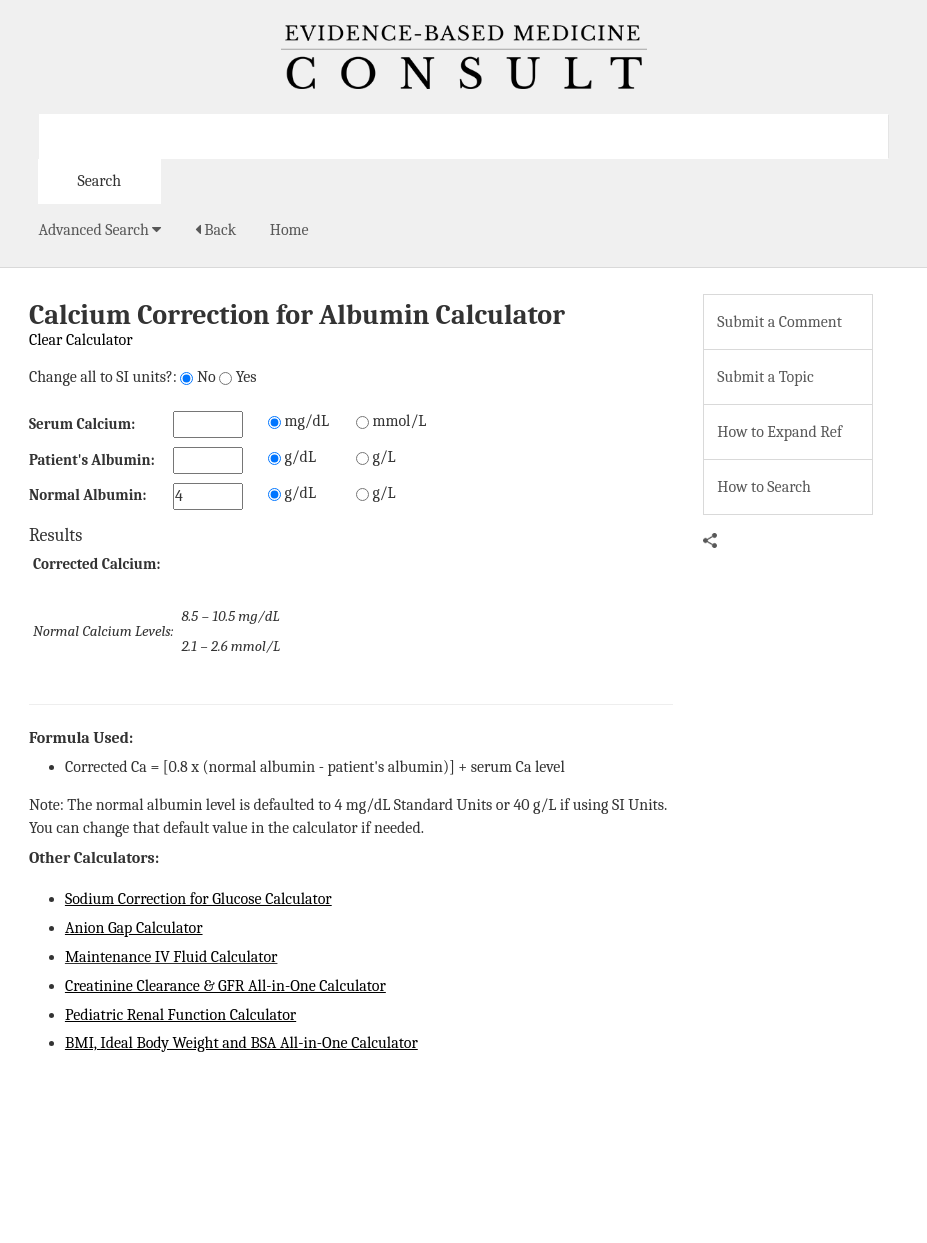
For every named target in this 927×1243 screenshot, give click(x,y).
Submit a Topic (765, 377)
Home (289, 230)
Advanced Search (100, 230)
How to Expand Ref (779, 432)
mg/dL (298, 421)
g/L (376, 457)
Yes (237, 377)
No (197, 377)
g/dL (292, 457)
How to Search (764, 487)
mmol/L (391, 421)
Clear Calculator (81, 340)
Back (215, 230)
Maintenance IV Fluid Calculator (171, 957)
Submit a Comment (779, 322)
